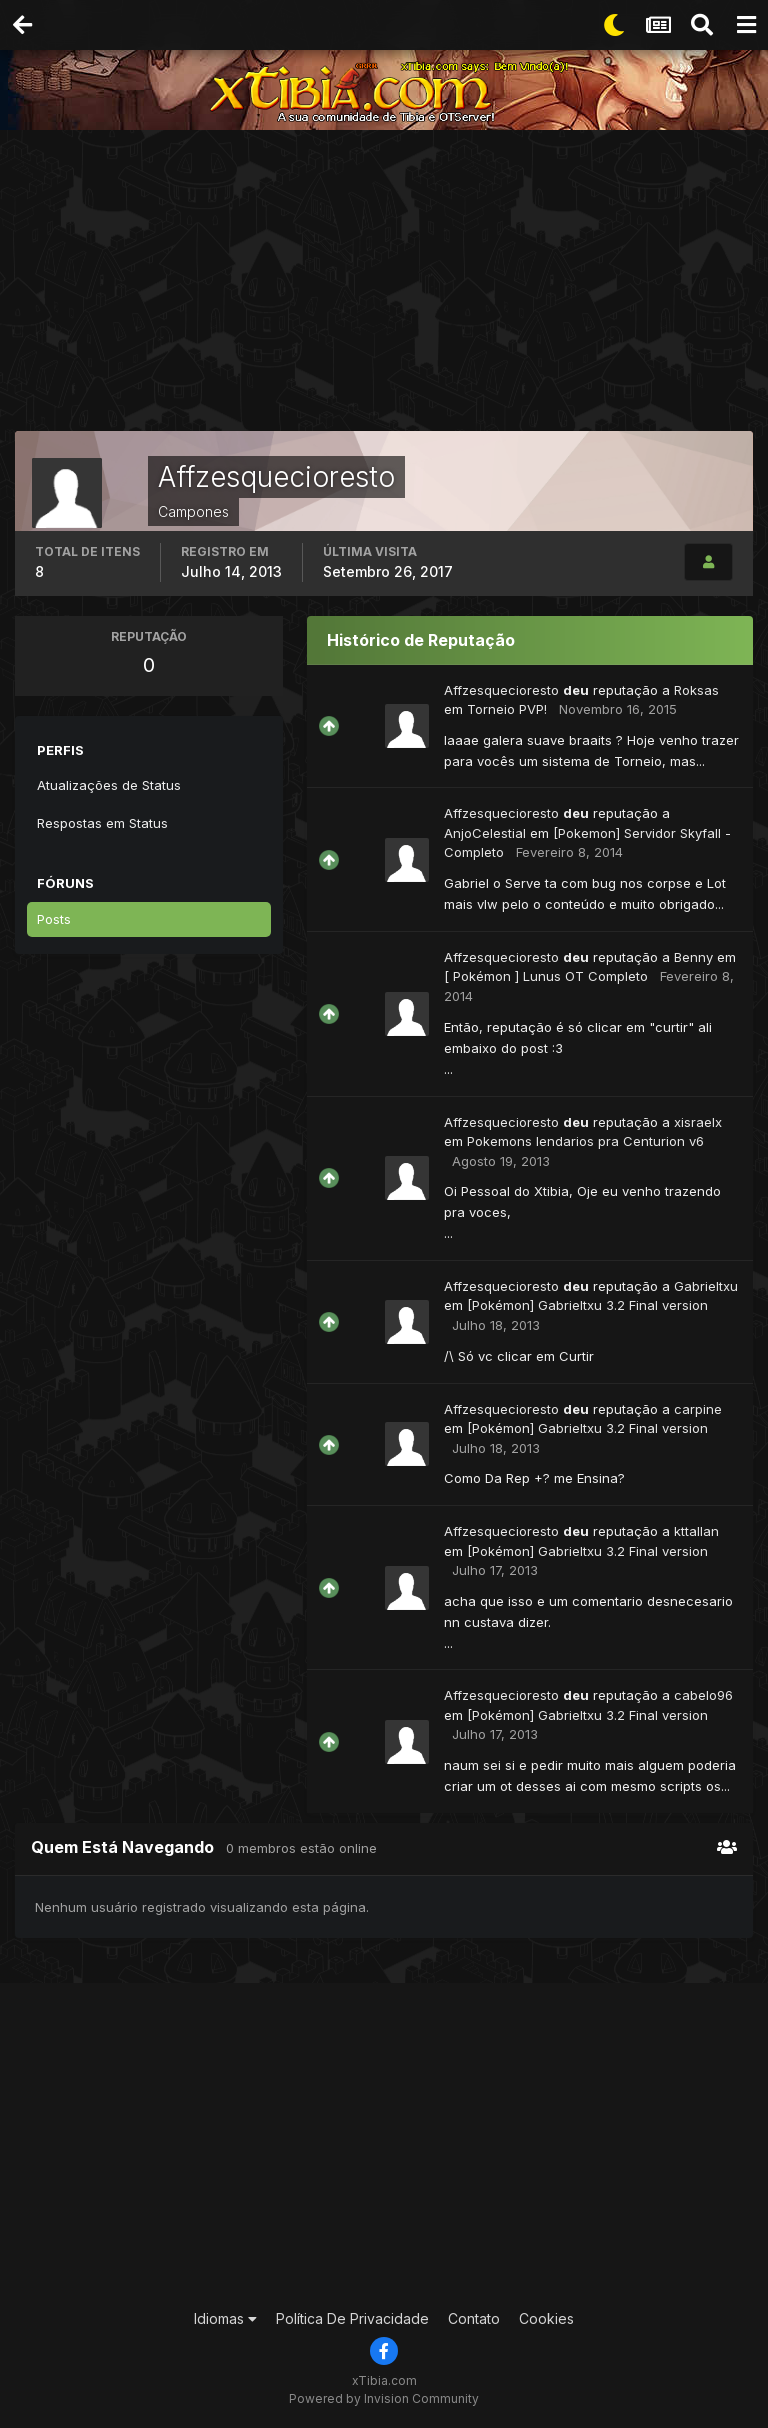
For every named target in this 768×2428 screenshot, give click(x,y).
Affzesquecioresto (501, 690)
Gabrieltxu (706, 1286)
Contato (474, 2318)
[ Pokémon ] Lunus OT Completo (546, 976)
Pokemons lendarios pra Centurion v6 (585, 1141)
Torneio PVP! (507, 709)
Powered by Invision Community (384, 2398)
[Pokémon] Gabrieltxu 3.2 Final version (587, 1305)
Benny (693, 957)
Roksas (696, 690)
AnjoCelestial (485, 833)
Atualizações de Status (109, 785)
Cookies (546, 2318)
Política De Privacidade (352, 2318)
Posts (54, 919)
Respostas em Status (102, 823)
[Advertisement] (391, 285)
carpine (698, 1409)
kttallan (696, 1531)
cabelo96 (703, 1695)
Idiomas (225, 2318)
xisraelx (698, 1122)
